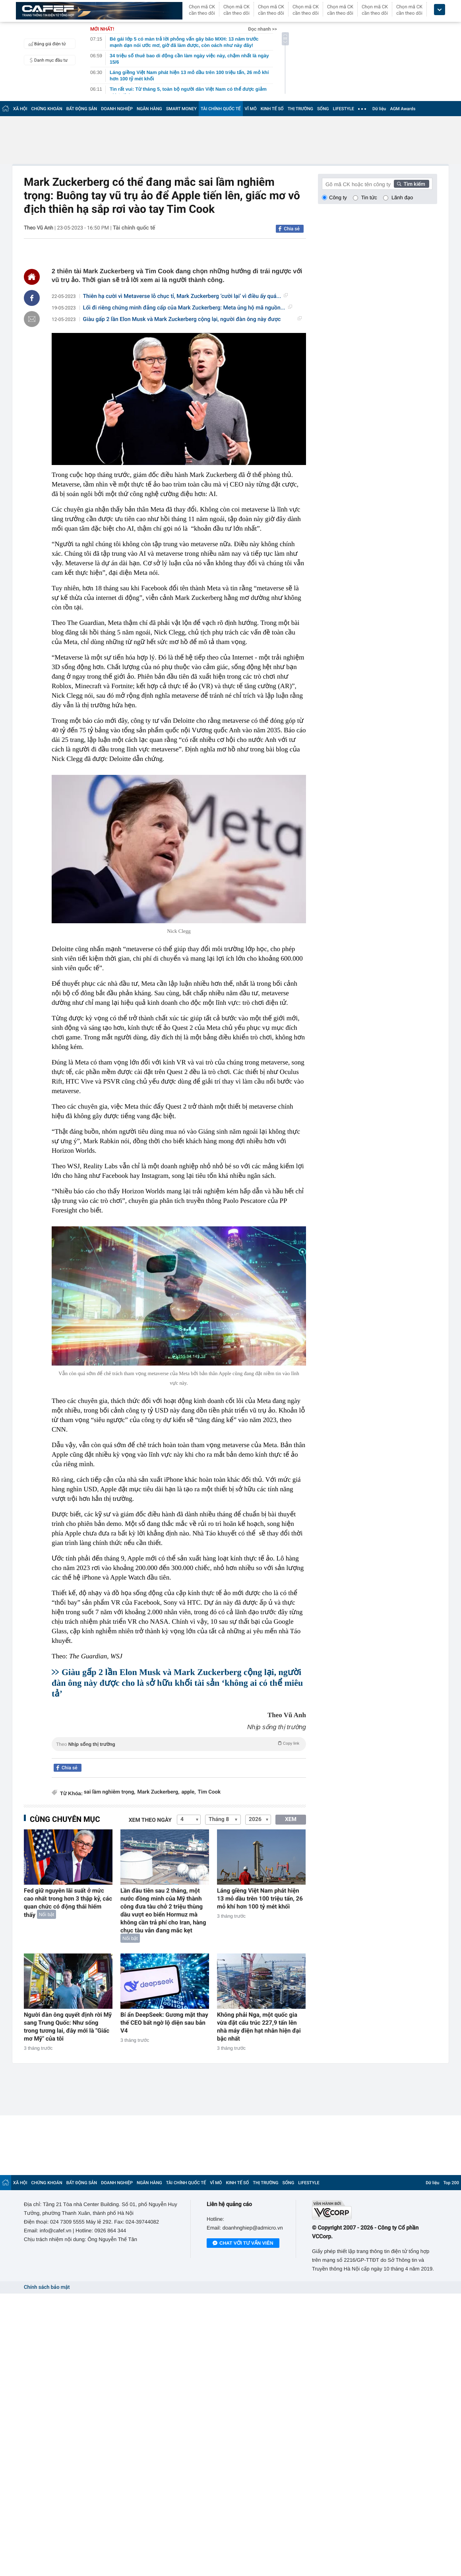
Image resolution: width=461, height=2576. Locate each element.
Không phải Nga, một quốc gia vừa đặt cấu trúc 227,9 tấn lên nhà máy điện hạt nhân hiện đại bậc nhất (259, 2026)
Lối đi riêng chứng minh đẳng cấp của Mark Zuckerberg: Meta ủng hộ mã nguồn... (187, 308)
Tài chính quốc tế (134, 228)
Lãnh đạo (402, 197)
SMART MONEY (181, 108)
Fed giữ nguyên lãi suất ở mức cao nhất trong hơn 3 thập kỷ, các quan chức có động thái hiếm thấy (68, 1902)
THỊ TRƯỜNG (300, 108)
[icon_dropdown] (439, 10)
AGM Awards (402, 108)
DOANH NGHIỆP (117, 108)
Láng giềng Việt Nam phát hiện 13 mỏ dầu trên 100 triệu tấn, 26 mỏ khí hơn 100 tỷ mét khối (260, 1898)
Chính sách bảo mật (47, 2287)
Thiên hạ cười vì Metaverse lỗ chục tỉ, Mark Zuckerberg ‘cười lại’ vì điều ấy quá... (185, 296)
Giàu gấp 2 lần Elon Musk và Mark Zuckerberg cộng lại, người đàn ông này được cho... (192, 319)
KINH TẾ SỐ (272, 108)
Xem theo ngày (150, 1820)
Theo (179, 1743)
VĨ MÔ (251, 108)
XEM (290, 1819)
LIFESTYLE (343, 108)
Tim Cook (209, 1792)
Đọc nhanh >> (262, 29)
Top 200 (451, 2182)
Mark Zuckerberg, (159, 1792)
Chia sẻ (292, 229)
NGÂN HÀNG (149, 108)
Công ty (338, 197)
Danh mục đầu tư (47, 60)
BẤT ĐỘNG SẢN (81, 108)
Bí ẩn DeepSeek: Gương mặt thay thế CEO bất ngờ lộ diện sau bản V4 (164, 2022)
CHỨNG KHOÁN (46, 108)
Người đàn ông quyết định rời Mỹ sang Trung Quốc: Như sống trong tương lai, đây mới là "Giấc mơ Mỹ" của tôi (68, 2026)
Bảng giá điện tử (46, 44)
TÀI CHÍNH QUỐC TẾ (221, 108)
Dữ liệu (379, 108)
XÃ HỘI (20, 108)
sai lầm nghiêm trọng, (110, 1792)
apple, (188, 1792)
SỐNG (323, 108)
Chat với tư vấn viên (243, 2243)
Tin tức (369, 197)
